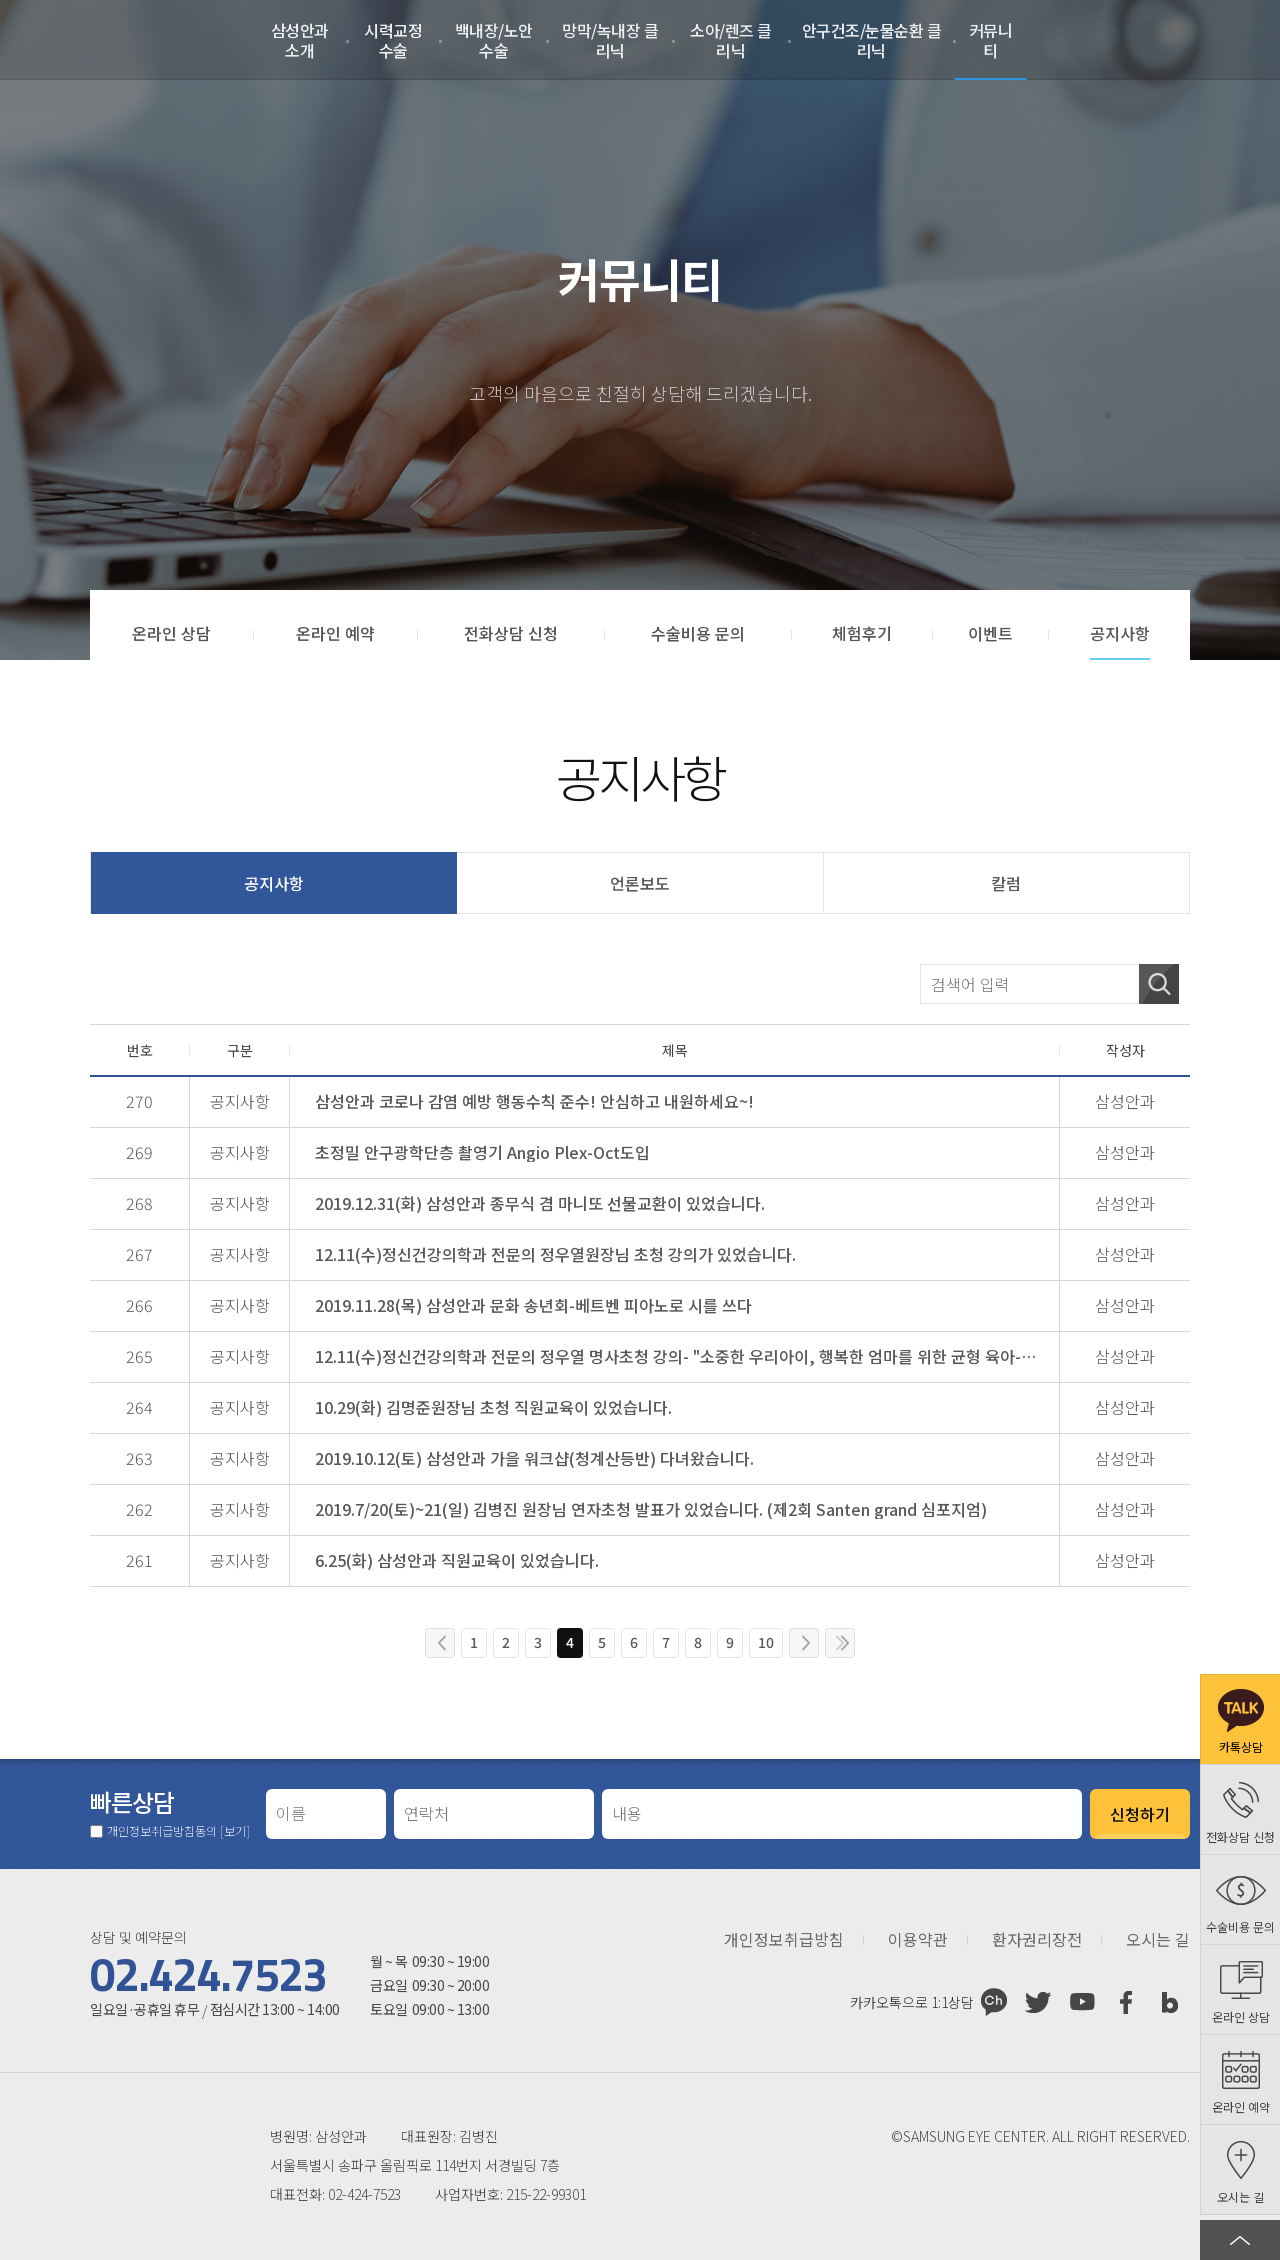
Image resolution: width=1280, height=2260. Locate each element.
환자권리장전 (1037, 1940)
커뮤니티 (991, 40)
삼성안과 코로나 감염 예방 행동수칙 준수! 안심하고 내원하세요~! (534, 1101)
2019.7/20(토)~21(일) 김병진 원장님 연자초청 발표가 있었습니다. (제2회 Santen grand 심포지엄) (651, 1509)
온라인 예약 (1229, 40)
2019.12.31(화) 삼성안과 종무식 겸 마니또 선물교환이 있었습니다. (540, 1203)
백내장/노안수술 (494, 40)
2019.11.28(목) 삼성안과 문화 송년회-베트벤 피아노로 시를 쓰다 (533, 1305)
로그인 (1129, 40)
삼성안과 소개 (300, 40)
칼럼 (1006, 883)
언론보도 (640, 883)
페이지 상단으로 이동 (1240, 2240)
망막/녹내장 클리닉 (610, 40)
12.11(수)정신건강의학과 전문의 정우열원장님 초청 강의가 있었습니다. (555, 1254)
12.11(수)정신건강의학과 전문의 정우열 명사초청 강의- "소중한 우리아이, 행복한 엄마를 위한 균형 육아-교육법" (680, 1356)
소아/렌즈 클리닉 (731, 40)
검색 (1159, 984)
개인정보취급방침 (784, 1940)
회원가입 (1179, 40)
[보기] (235, 1830)
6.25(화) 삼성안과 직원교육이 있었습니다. (457, 1560)
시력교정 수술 (393, 40)
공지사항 (274, 883)
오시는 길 (1158, 1940)
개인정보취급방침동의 (178, 1831)
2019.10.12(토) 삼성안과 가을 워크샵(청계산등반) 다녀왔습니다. (534, 1458)
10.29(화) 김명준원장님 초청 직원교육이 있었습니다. (493, 1407)
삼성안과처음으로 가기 (106, 40)
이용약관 (918, 1940)
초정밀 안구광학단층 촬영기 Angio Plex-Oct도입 (482, 1152)
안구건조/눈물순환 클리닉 (872, 40)
